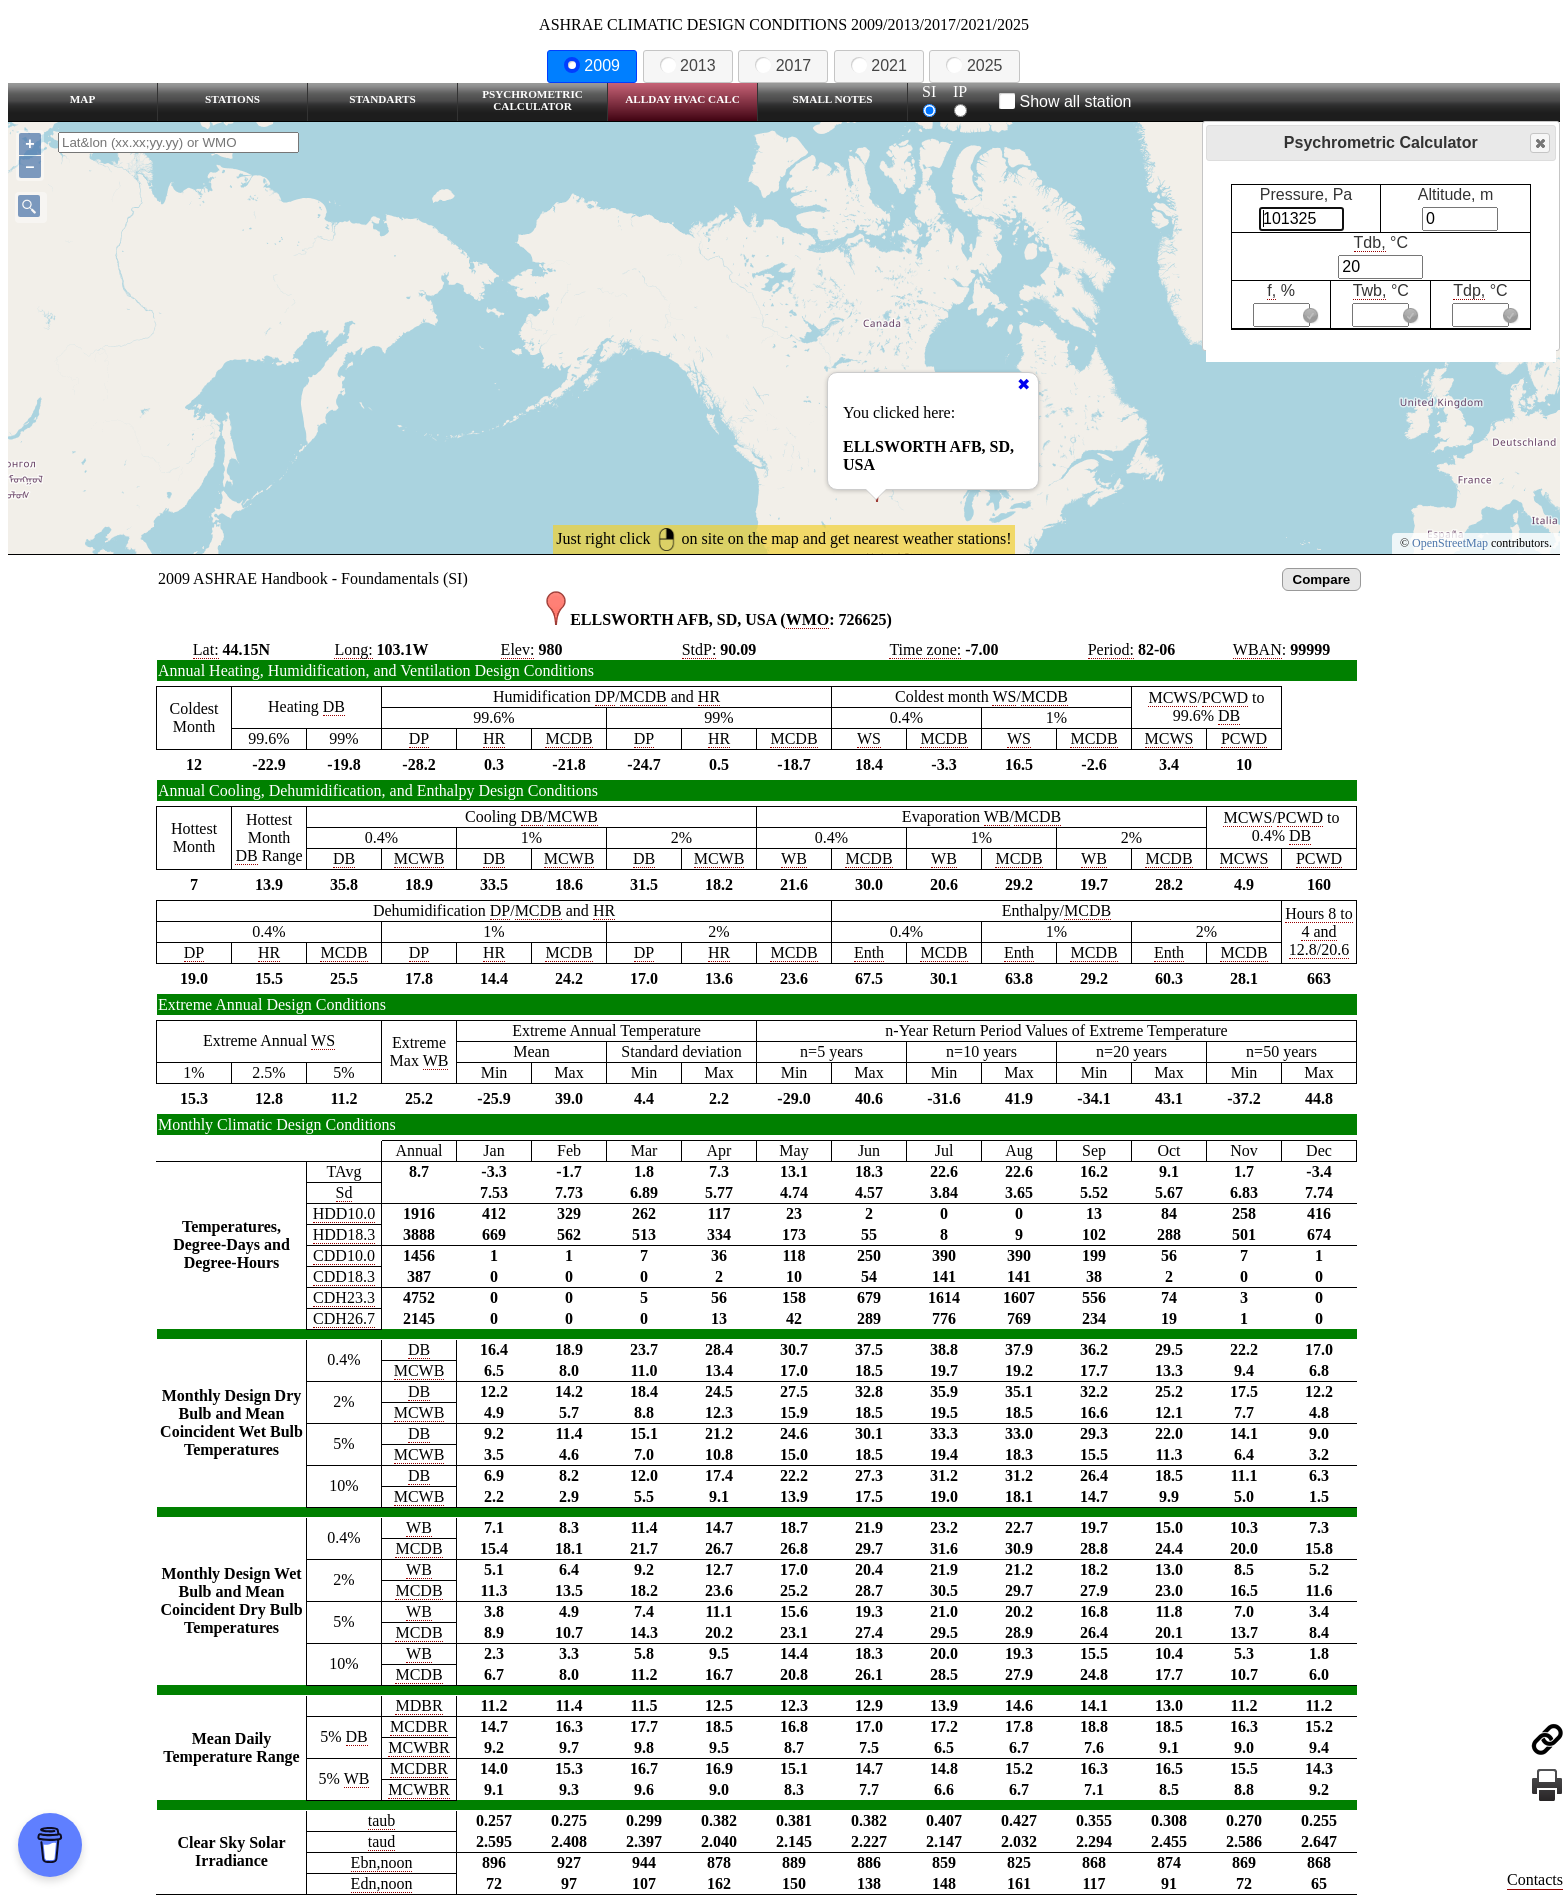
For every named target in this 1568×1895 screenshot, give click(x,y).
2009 (592, 65)
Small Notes (833, 99)
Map (82, 99)
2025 (974, 65)
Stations (232, 99)
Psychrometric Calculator (532, 100)
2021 (879, 65)
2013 (688, 65)
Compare (1322, 579)
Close (1539, 143)
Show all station (1065, 101)
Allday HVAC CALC (682, 99)
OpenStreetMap (1450, 543)
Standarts (382, 99)
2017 (783, 65)
